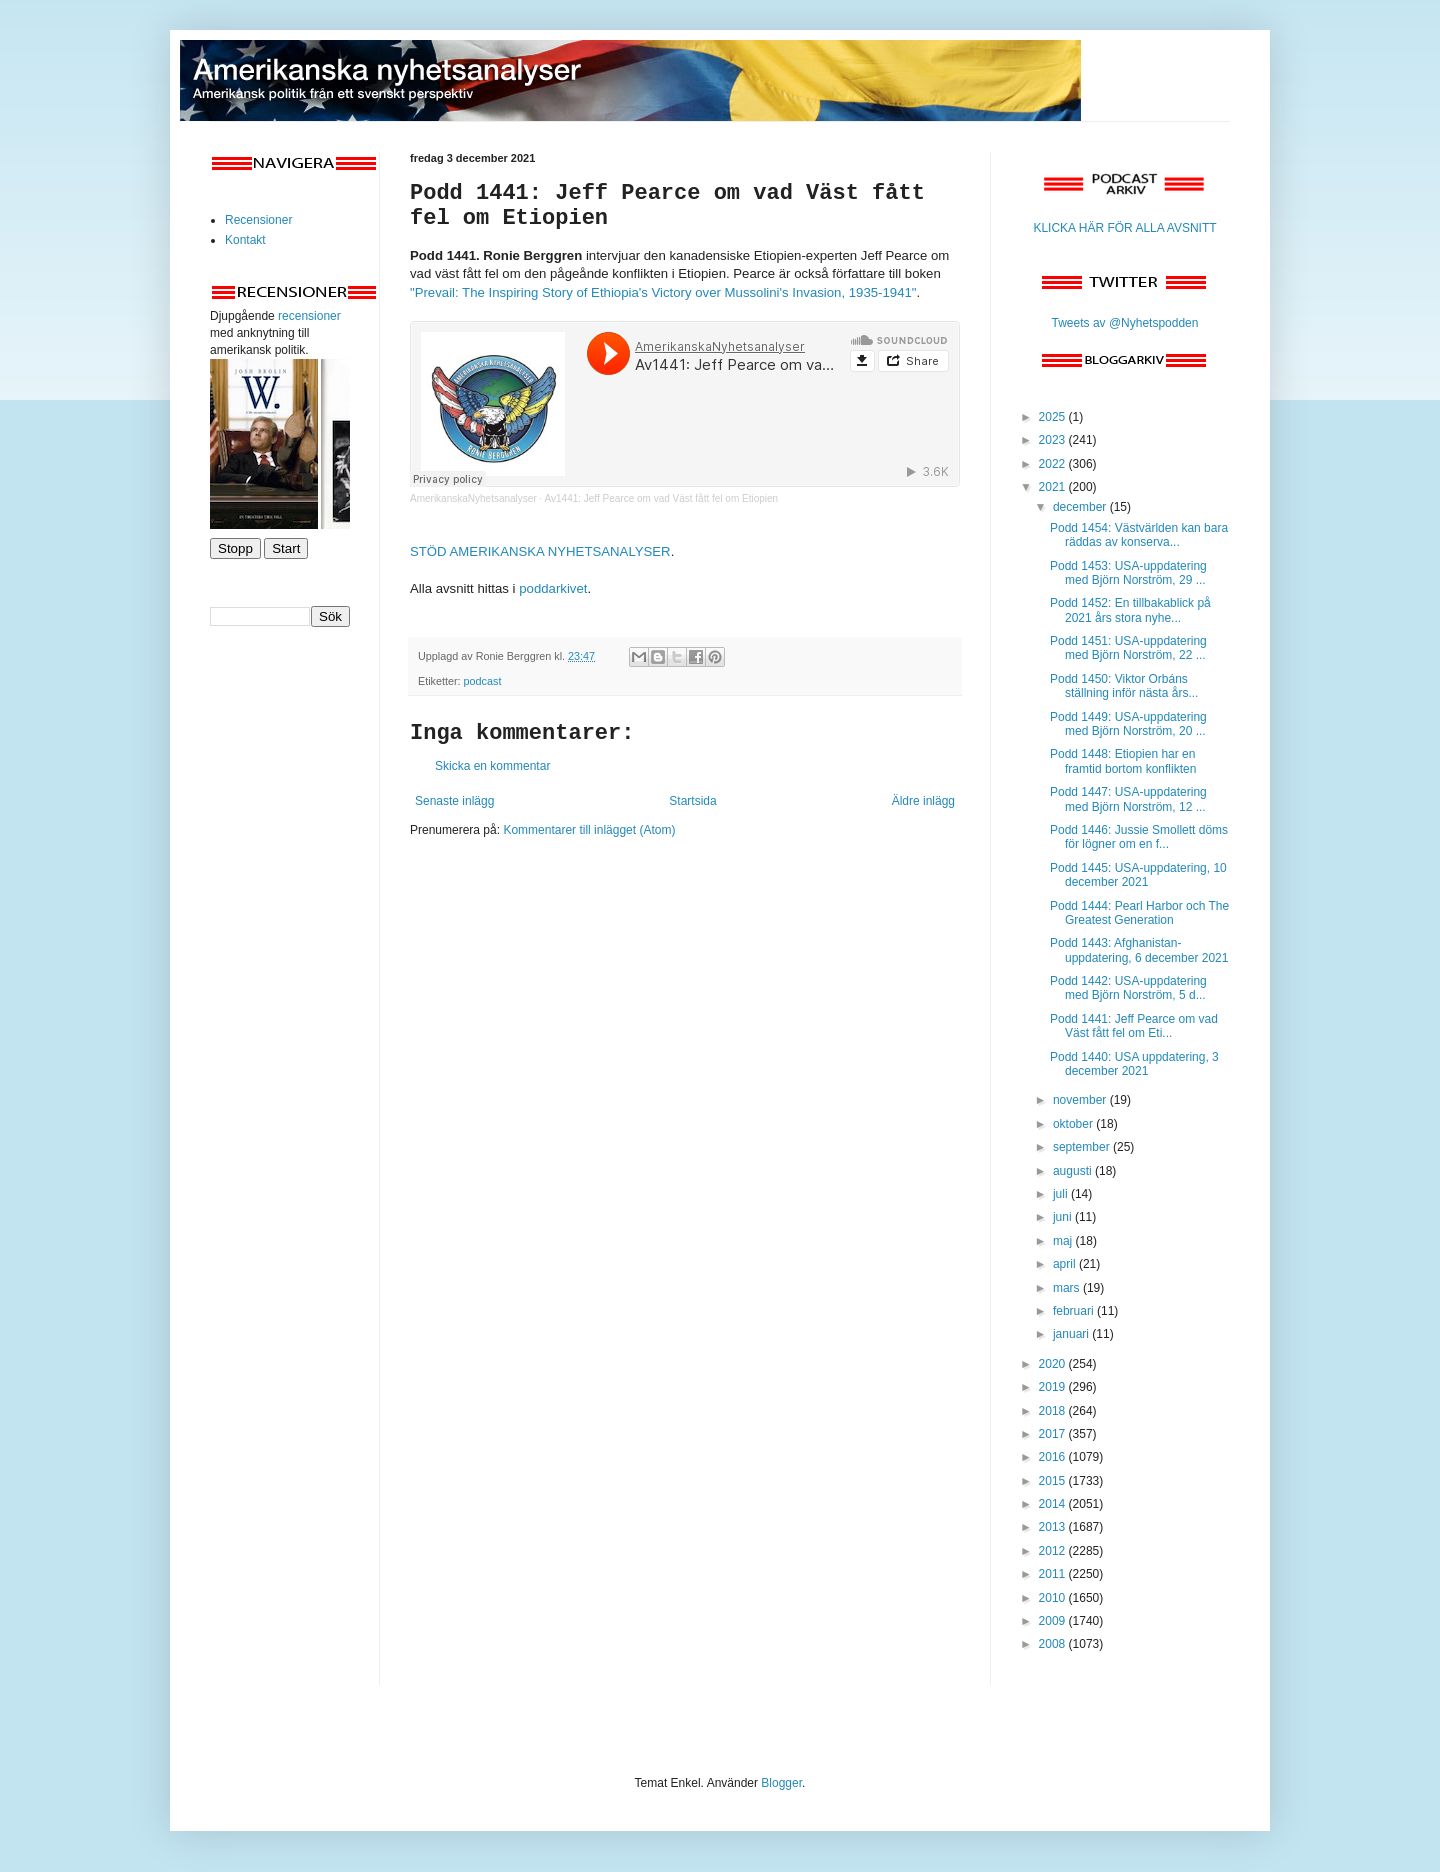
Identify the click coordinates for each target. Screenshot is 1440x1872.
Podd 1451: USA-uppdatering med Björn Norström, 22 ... (1128, 648)
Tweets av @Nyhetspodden (1125, 323)
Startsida (692, 801)
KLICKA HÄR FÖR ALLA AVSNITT (1124, 228)
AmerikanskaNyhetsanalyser (473, 498)
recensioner (309, 316)
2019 (1054, 1387)
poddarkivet (553, 588)
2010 (1054, 1598)
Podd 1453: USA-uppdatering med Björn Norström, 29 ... (1128, 573)
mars (1068, 1288)
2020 (1054, 1364)
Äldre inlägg (923, 801)
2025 (1054, 417)
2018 (1054, 1411)
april (1066, 1264)
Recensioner (258, 220)
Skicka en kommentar (492, 766)
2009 (1054, 1621)
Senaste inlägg (454, 801)
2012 (1054, 1551)
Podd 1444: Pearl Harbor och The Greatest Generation (1139, 913)
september (1083, 1147)
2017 (1054, 1434)
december (1081, 507)
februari (1075, 1311)
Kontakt (245, 240)
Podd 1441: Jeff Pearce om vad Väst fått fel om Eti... (1134, 1026)
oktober (1074, 1124)
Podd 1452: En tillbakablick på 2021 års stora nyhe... (1130, 610)
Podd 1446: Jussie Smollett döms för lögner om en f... (1139, 837)
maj (1064, 1241)
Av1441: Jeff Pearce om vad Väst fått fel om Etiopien (662, 498)
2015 (1054, 1481)
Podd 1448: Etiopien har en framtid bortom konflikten (1123, 761)
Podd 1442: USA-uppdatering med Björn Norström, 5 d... (1128, 988)
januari (1072, 1334)
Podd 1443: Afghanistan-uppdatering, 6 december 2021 (1139, 950)
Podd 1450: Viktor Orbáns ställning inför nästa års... (1124, 686)
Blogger (781, 1783)
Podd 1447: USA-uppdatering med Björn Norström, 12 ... (1128, 799)
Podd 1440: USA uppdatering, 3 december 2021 (1134, 1064)
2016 (1054, 1457)
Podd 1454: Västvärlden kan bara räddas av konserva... (1139, 535)
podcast (483, 681)
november (1081, 1100)
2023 (1054, 440)
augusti (1074, 1171)
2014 (1054, 1504)
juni (1064, 1217)
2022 (1054, 464)
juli (1062, 1194)
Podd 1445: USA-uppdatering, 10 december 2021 (1138, 875)
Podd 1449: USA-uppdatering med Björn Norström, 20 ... (1128, 724)
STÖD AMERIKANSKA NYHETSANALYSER (540, 551)
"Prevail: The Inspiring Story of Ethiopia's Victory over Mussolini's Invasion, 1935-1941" (663, 292)
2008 (1054, 1644)
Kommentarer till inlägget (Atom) (589, 830)
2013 (1054, 1527)
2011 (1054, 1574)
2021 (1054, 487)
